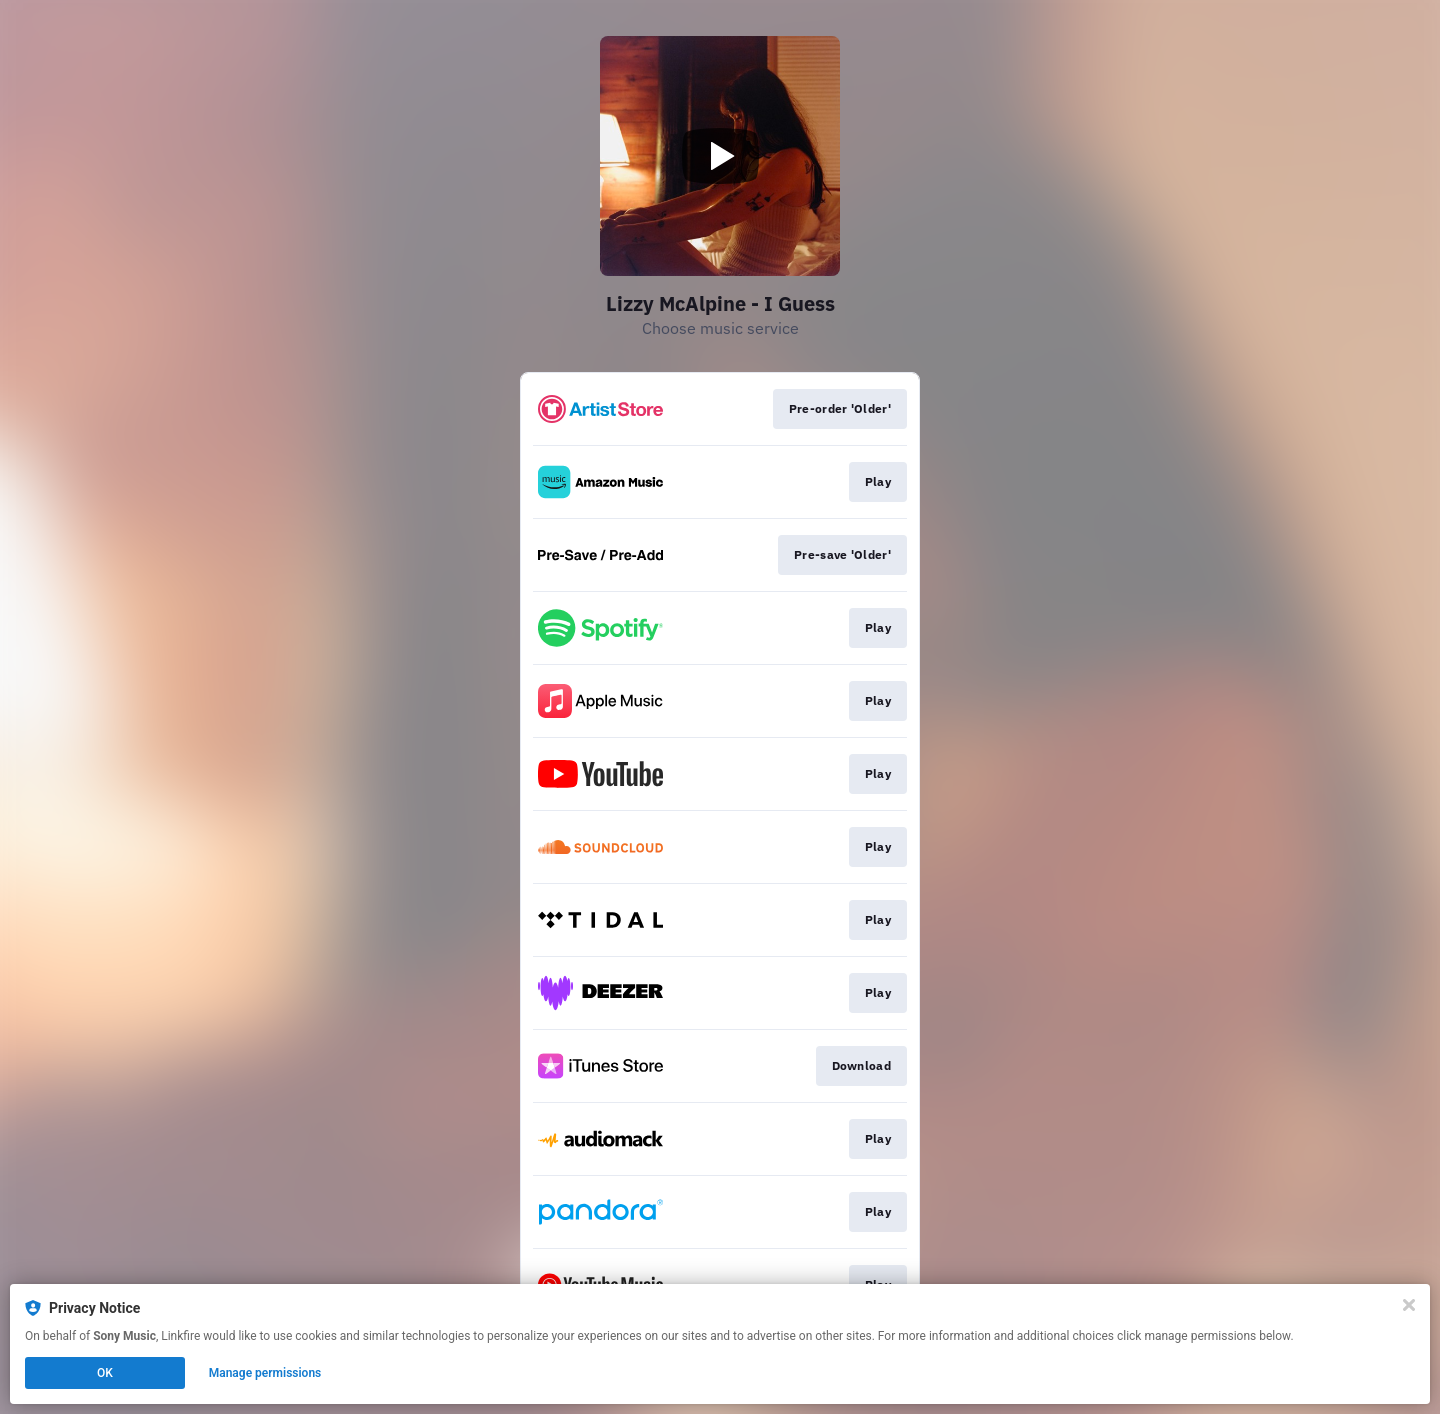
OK (105, 1373)
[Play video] (720, 156)
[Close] (1409, 1305)
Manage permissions (265, 1373)
